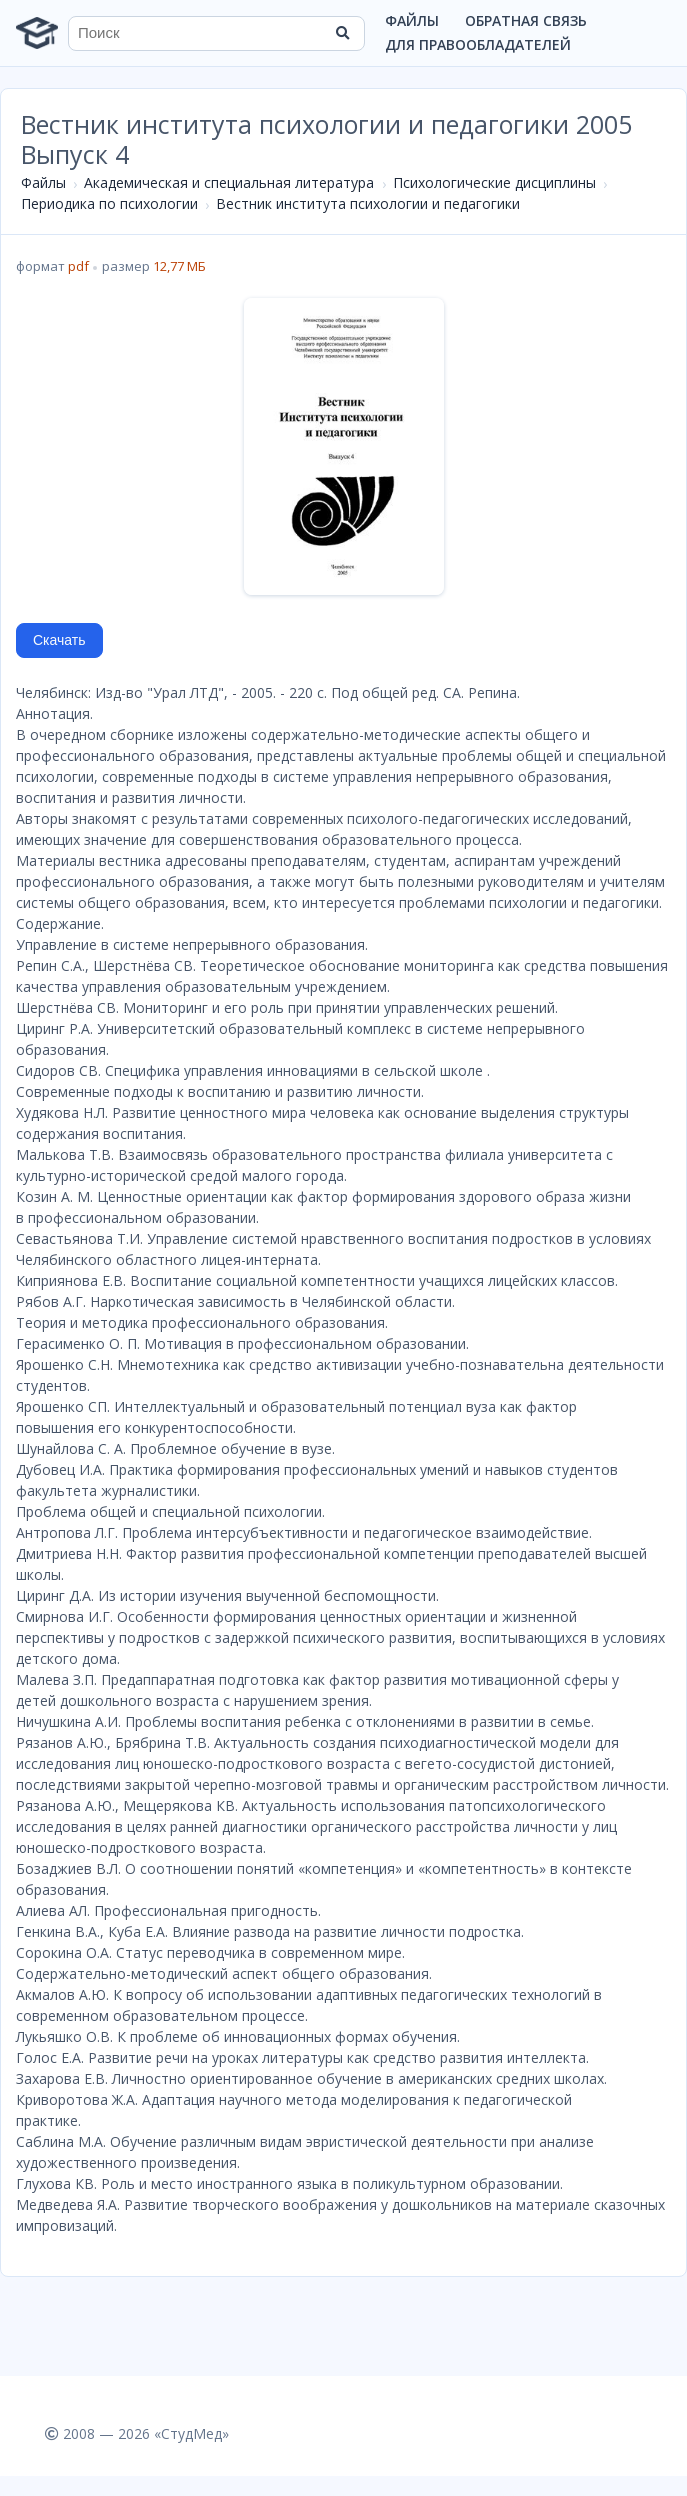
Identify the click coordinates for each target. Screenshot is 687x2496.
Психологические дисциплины (494, 182)
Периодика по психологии (109, 203)
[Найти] (343, 33)
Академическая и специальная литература (229, 182)
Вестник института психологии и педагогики (368, 203)
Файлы (412, 20)
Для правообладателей (478, 44)
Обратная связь (526, 20)
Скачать (59, 640)
